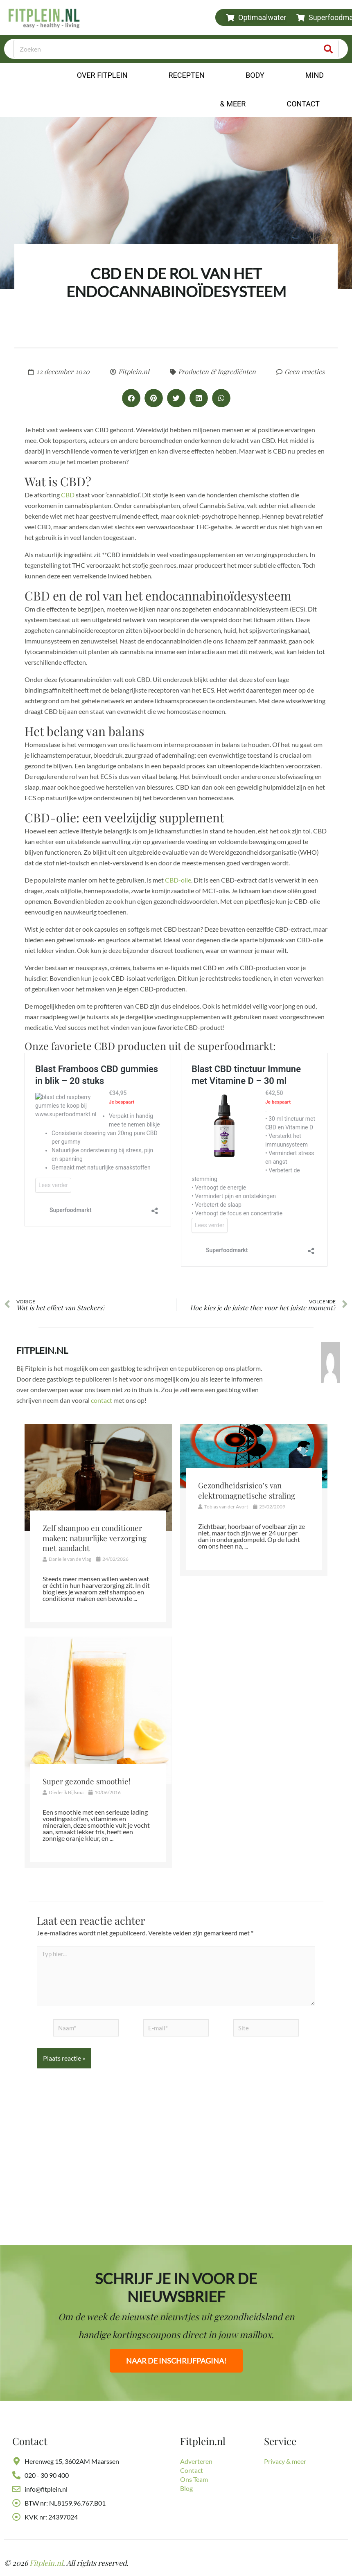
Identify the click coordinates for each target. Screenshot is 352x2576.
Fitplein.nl (42, 1351)
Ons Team (194, 2479)
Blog (186, 2488)
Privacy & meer (285, 2461)
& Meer (233, 103)
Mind (314, 75)
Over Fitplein (102, 75)
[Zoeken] (328, 49)
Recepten (186, 75)
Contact (305, 103)
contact (101, 1401)
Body (255, 75)
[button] (131, 398)
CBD (67, 495)
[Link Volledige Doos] (98, 1527)
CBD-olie (178, 880)
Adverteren (196, 2461)
